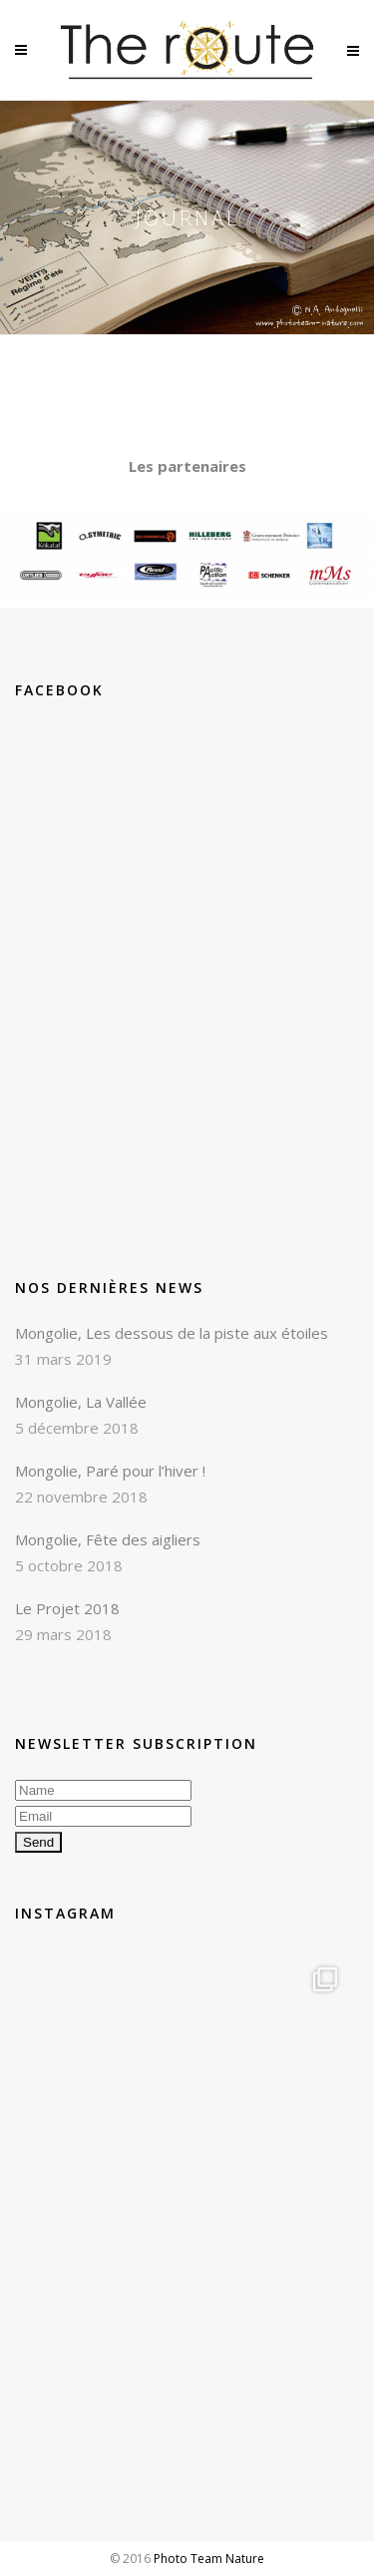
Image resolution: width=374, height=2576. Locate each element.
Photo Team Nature (209, 2558)
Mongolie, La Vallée (81, 1402)
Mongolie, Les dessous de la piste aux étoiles (171, 1333)
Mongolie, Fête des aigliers (107, 1539)
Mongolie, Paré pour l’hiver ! (110, 1471)
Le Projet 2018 (67, 1608)
